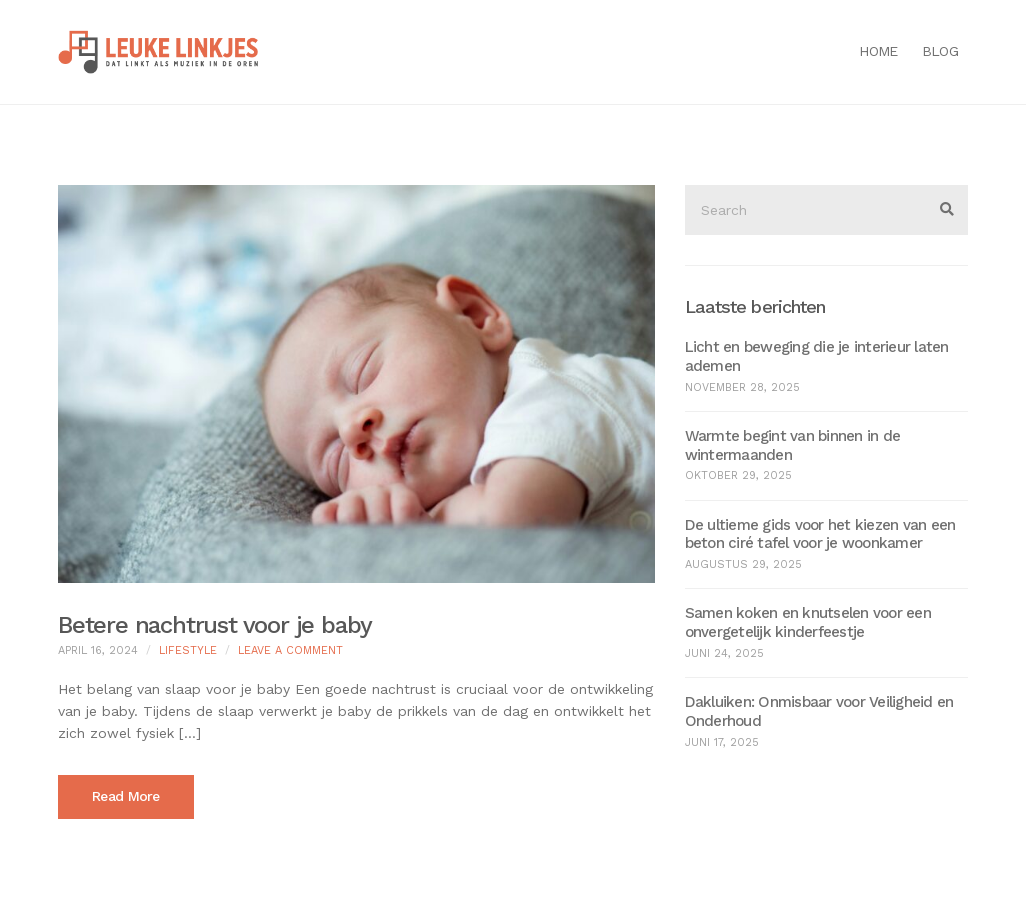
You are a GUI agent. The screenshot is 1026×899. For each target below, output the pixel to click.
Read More (126, 796)
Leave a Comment (290, 650)
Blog (940, 51)
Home (878, 51)
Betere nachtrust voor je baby (215, 625)
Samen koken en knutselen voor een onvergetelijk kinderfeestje (808, 622)
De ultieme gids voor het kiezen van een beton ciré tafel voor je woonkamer (820, 534)
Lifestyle (188, 650)
